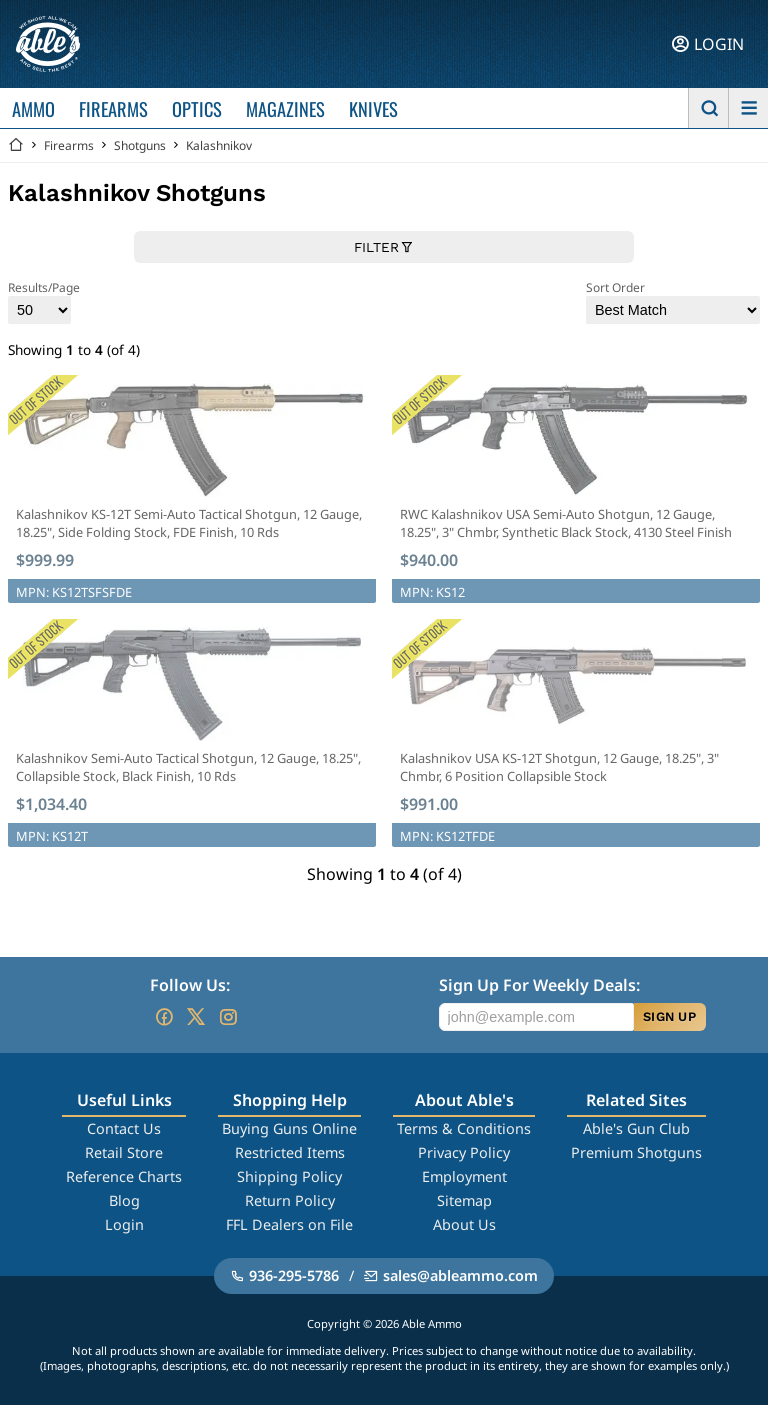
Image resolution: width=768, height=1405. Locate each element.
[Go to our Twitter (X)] (196, 1017)
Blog (124, 1200)
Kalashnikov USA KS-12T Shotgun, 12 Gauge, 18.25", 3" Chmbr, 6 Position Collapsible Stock (559, 767)
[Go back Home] (16, 145)
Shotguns (140, 145)
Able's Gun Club (636, 1128)
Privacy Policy (464, 1152)
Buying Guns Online (289, 1128)
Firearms (69, 145)
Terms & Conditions (464, 1128)
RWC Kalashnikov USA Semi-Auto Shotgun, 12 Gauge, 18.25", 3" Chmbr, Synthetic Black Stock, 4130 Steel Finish (566, 523)
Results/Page (44, 301)
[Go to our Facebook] (164, 1017)
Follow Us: (190, 985)
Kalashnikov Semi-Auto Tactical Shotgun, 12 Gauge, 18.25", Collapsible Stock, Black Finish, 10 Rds (188, 767)
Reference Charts (124, 1176)
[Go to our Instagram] (228, 1017)
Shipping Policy (289, 1176)
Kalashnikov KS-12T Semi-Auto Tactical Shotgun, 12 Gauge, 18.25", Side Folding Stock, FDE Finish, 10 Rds (189, 523)
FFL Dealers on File (289, 1224)
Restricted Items (290, 1152)
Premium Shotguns (636, 1152)
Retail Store (124, 1152)
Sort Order (673, 301)
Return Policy (290, 1200)
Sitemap (464, 1200)
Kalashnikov (219, 145)
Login (124, 1224)
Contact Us (124, 1128)
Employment (464, 1176)
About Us (464, 1224)
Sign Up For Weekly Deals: (539, 985)
